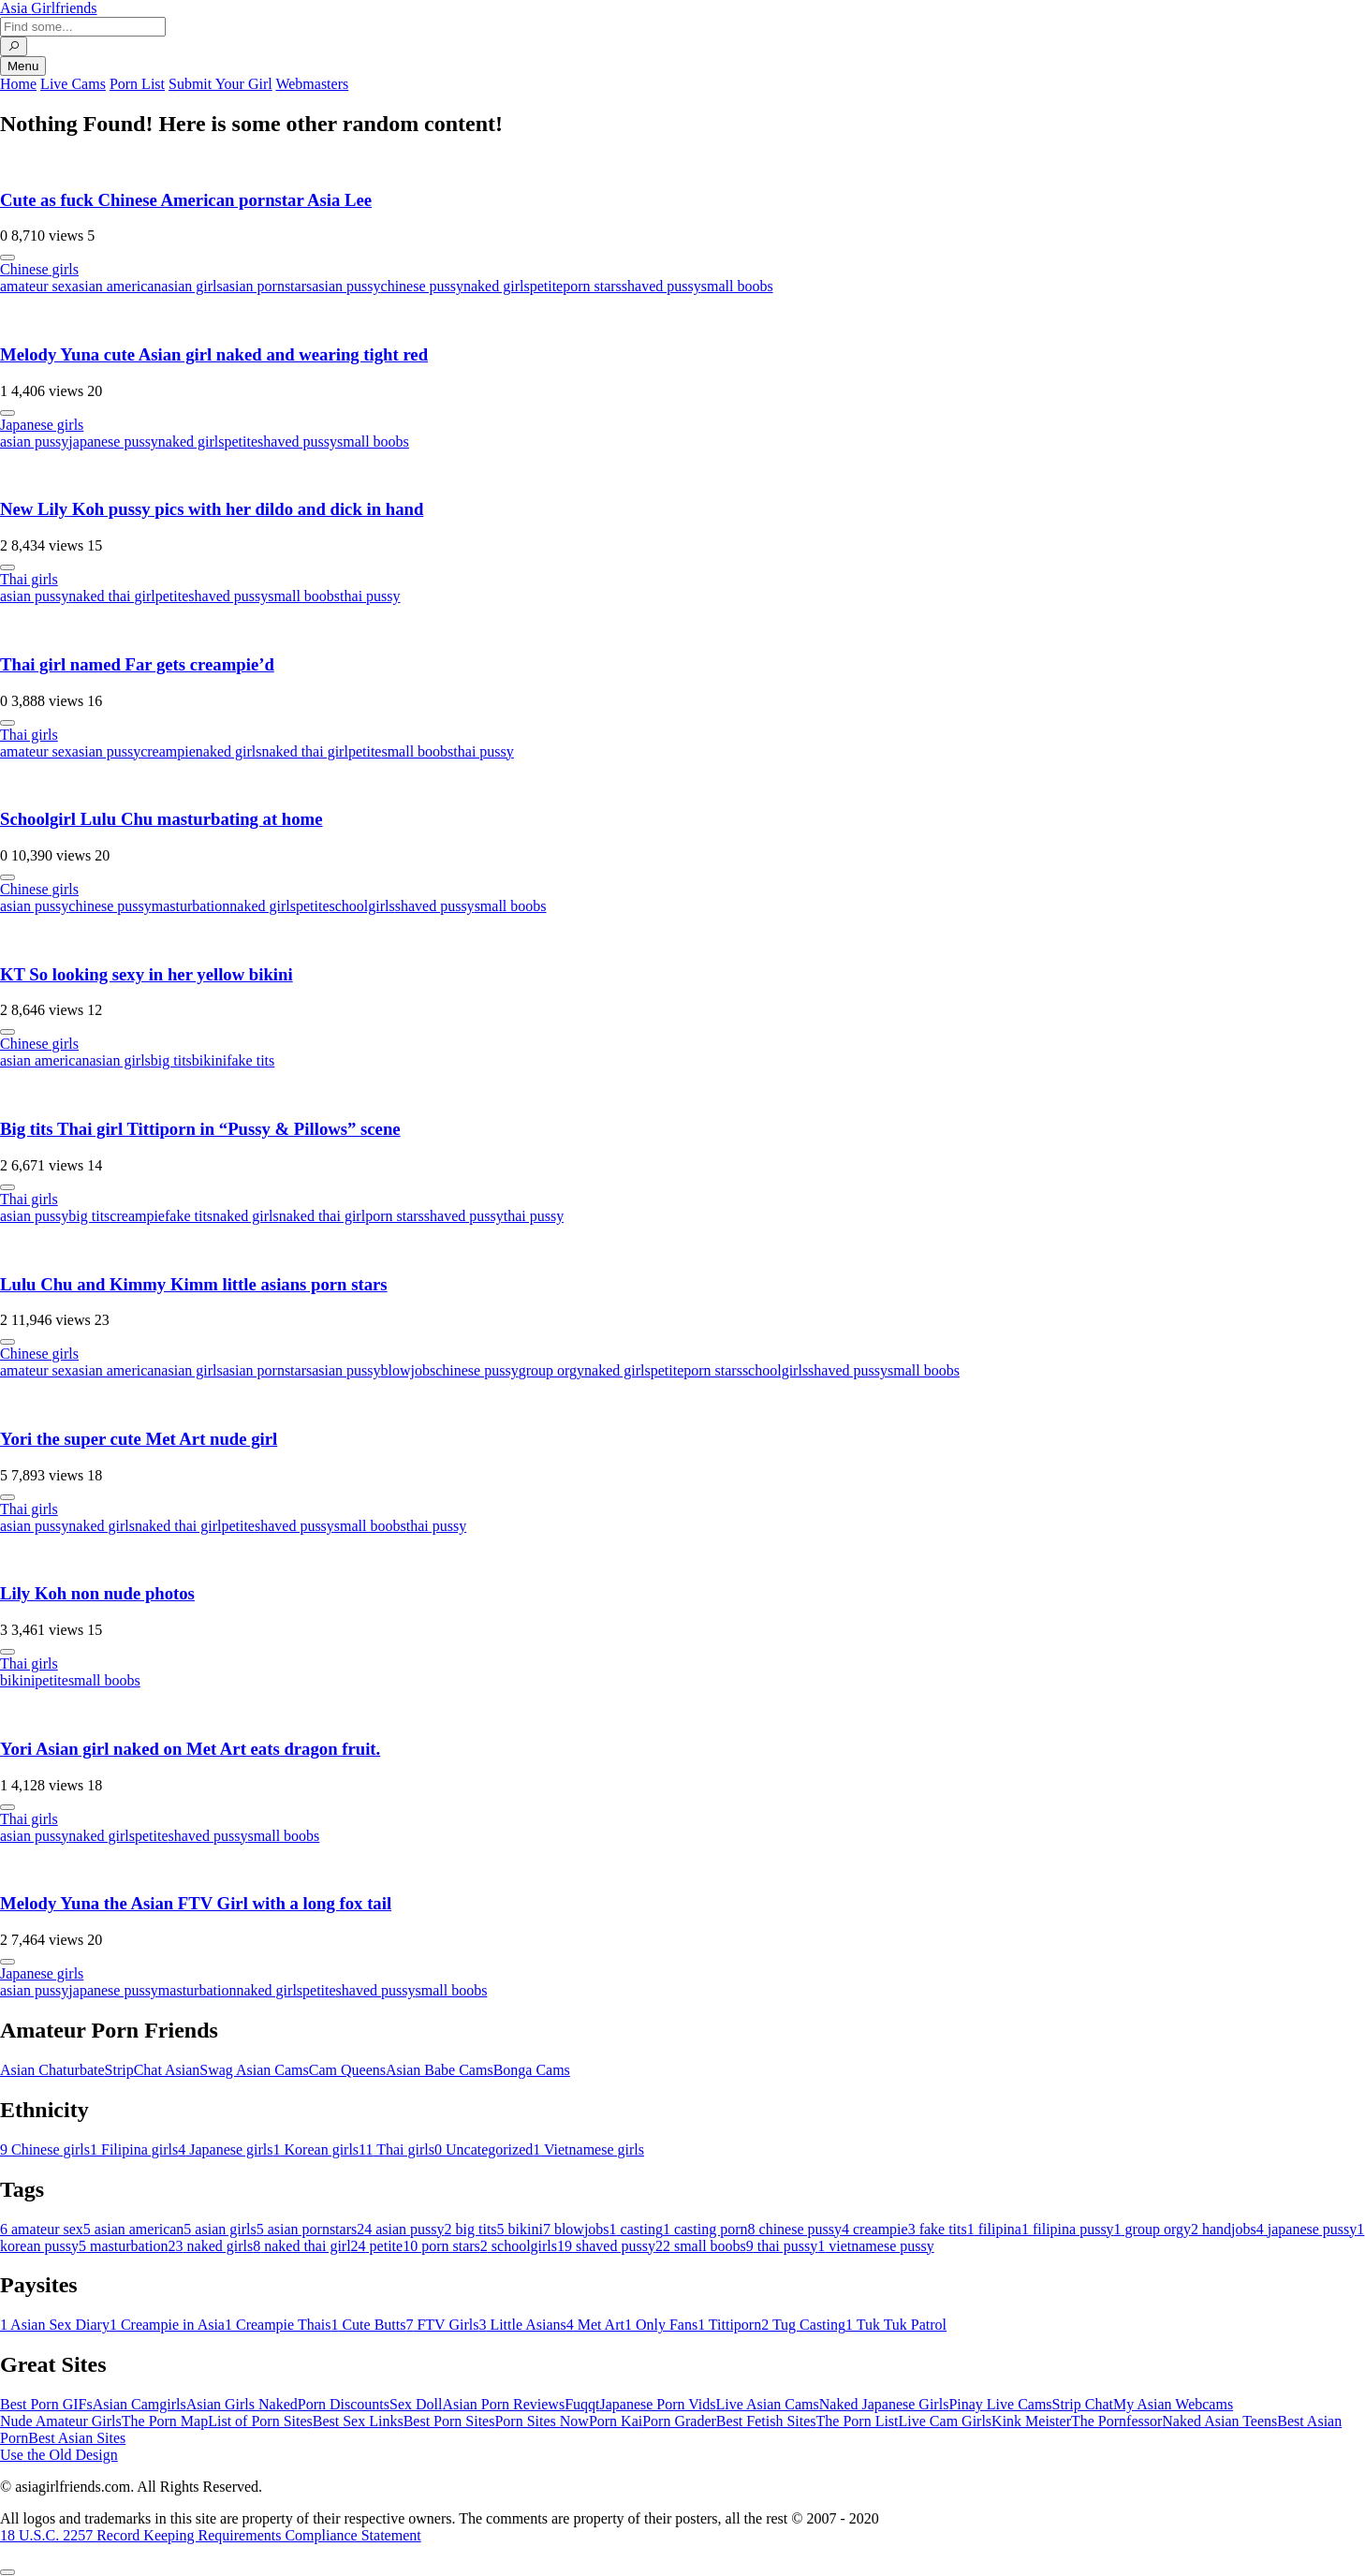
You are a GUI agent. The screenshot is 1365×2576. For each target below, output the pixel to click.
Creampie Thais (277, 2325)
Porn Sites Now (541, 2421)
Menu (22, 66)
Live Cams (73, 84)
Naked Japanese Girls (884, 2404)
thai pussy (370, 596)
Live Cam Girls (945, 2421)
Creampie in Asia (167, 2325)
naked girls (496, 286)
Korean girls (316, 2149)
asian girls (191, 286)
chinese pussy (422, 286)
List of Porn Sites (260, 2421)
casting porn (705, 2229)
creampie (168, 751)
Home (18, 84)
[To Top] (7, 2572)
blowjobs (408, 1370)
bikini (209, 1060)
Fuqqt (582, 2404)
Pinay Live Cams (999, 2404)
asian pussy (346, 286)
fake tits (250, 1060)
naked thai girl (111, 596)
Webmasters (311, 84)
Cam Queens (347, 2070)
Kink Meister (1031, 2421)
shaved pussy (661, 286)
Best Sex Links (358, 2421)
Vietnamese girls (588, 2149)
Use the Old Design (59, 2455)
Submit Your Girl (220, 84)
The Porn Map (165, 2421)
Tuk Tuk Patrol (896, 2325)
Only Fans (660, 2325)
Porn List (137, 84)
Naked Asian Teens (1219, 2421)
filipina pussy (1067, 2229)
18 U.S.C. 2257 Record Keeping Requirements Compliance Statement (210, 2535)
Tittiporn (729, 2325)
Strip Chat (1082, 2404)
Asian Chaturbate (52, 2070)
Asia (48, 8)
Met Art (595, 2325)
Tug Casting (803, 2325)
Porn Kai (615, 2421)
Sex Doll (415, 2404)
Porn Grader (679, 2421)
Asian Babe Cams (439, 2070)
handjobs (1223, 2229)
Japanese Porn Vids (657, 2404)
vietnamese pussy (875, 2246)
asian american (117, 286)
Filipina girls (134, 2149)
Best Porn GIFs (46, 2404)
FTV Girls (441, 2325)
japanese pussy (113, 441)
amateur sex (36, 286)
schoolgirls (362, 906)
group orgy (551, 1370)
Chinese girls (39, 269)
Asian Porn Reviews (503, 2404)
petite (547, 286)
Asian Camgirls (139, 2404)
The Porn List (857, 2421)
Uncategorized (483, 2149)
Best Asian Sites (76, 2438)
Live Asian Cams (767, 2404)
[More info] (7, 257)
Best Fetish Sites (766, 2421)
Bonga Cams (531, 2070)
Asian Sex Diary (55, 2325)
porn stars (592, 286)
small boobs (737, 286)
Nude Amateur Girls (61, 2421)
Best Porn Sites (449, 2421)
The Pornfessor (1116, 2421)
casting (636, 2229)
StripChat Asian (152, 2070)
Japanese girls (41, 425)
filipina (994, 2229)
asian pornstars (268, 286)
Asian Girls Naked (242, 2404)
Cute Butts (367, 2325)
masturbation (191, 906)
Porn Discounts (343, 2404)
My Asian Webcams (1173, 2404)
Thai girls (29, 579)
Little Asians (521, 2325)
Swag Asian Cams (253, 2070)
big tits (171, 1060)
